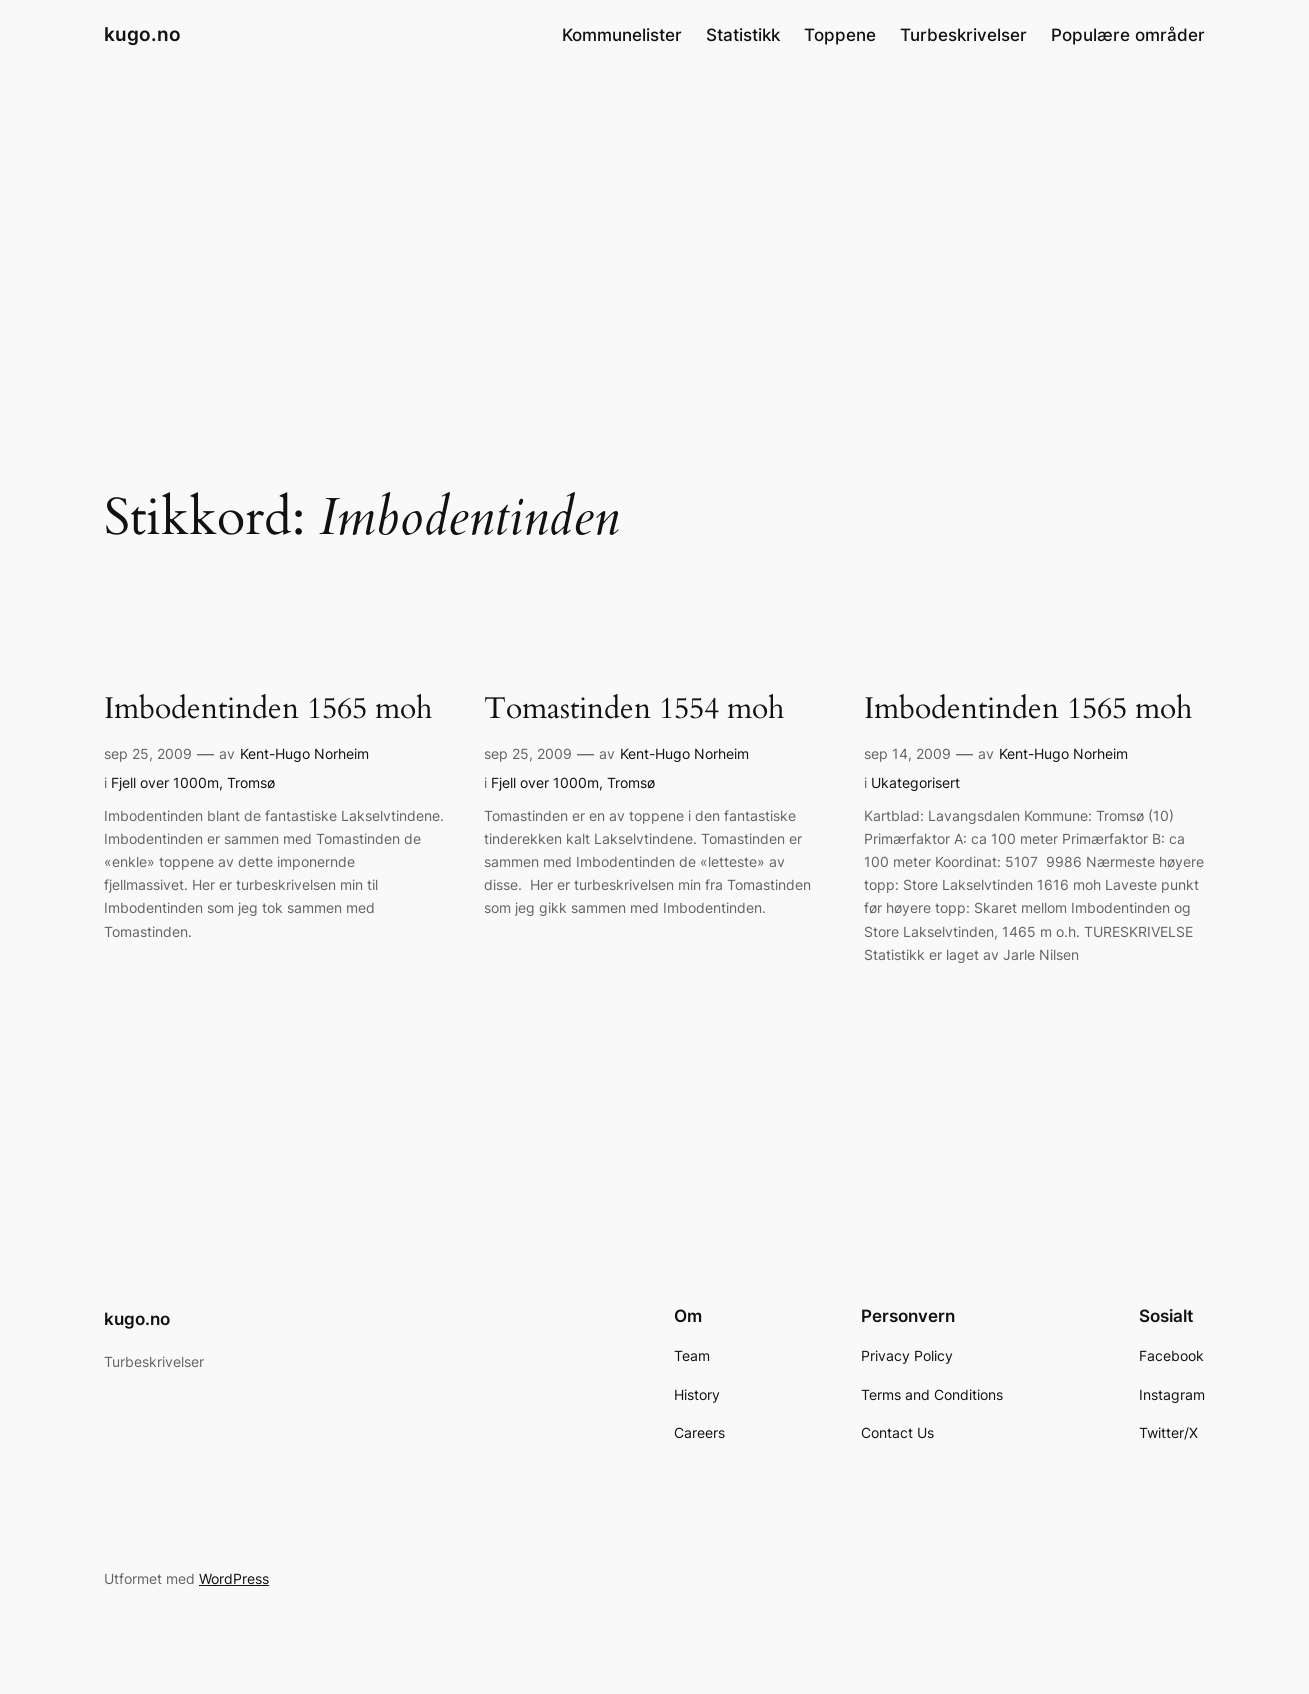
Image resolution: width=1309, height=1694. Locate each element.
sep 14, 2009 (907, 753)
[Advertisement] (655, 229)
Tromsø (251, 782)
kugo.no (142, 34)
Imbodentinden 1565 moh (268, 710)
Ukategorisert (915, 782)
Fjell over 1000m (165, 782)
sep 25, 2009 (148, 753)
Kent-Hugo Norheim (304, 753)
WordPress (234, 1578)
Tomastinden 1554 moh (634, 710)
